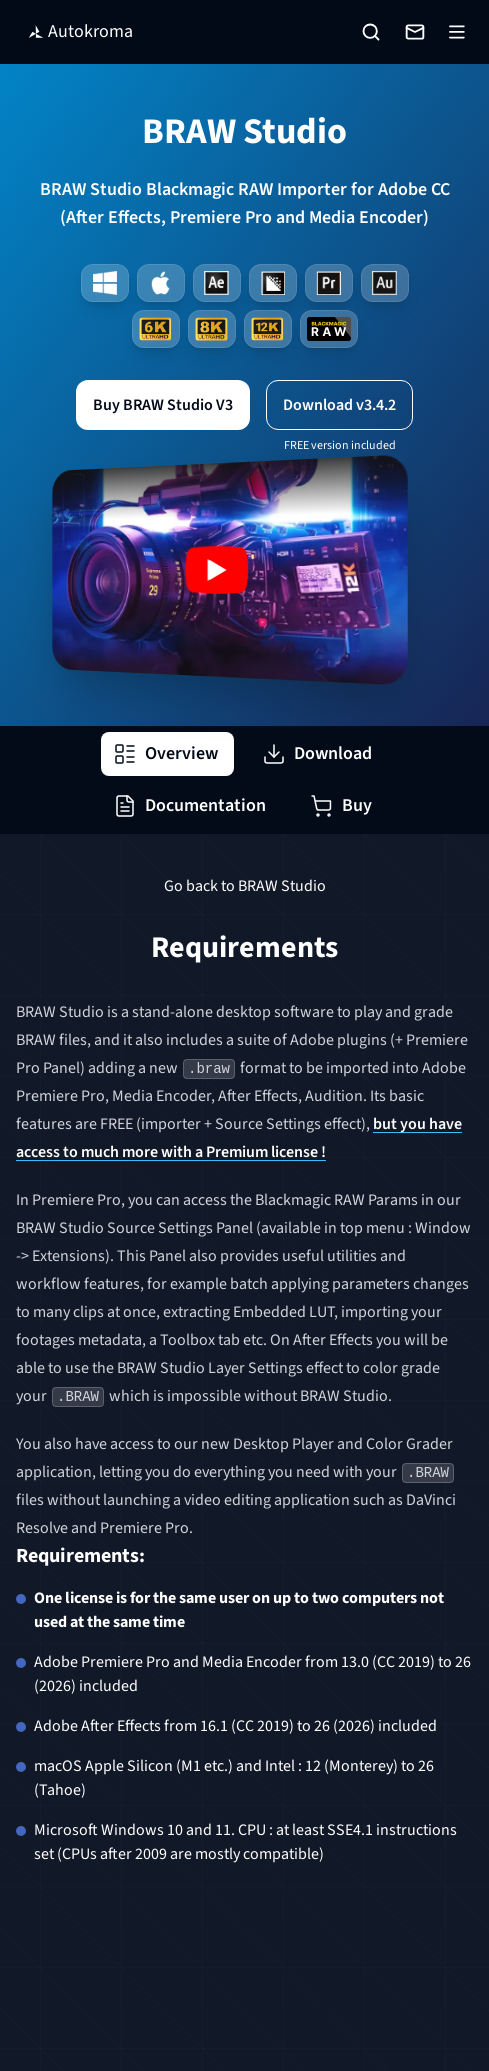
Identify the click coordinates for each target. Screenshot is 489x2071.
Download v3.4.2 (339, 405)
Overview (165, 753)
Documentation (189, 805)
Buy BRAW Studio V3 (163, 405)
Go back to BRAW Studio (245, 886)
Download (317, 753)
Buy (341, 805)
